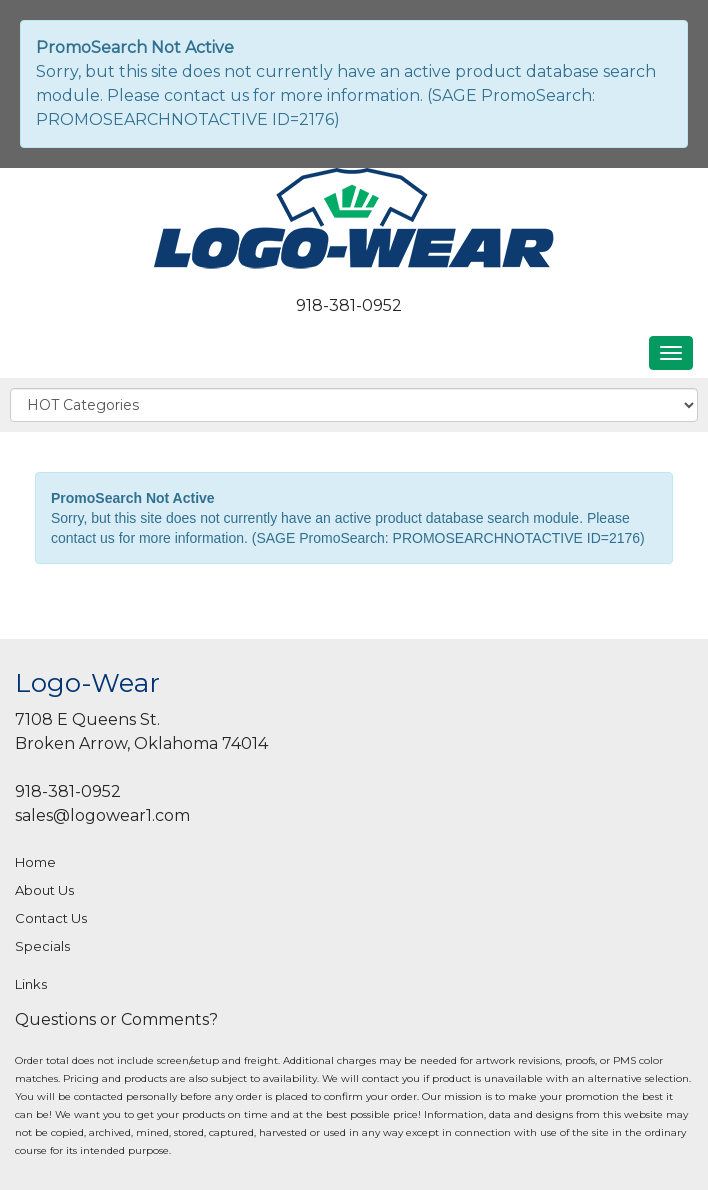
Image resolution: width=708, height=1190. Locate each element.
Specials (42, 946)
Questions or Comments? (116, 1019)
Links (31, 984)
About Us (44, 890)
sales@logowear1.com (102, 815)
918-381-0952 (349, 305)
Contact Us (51, 918)
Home (35, 862)
